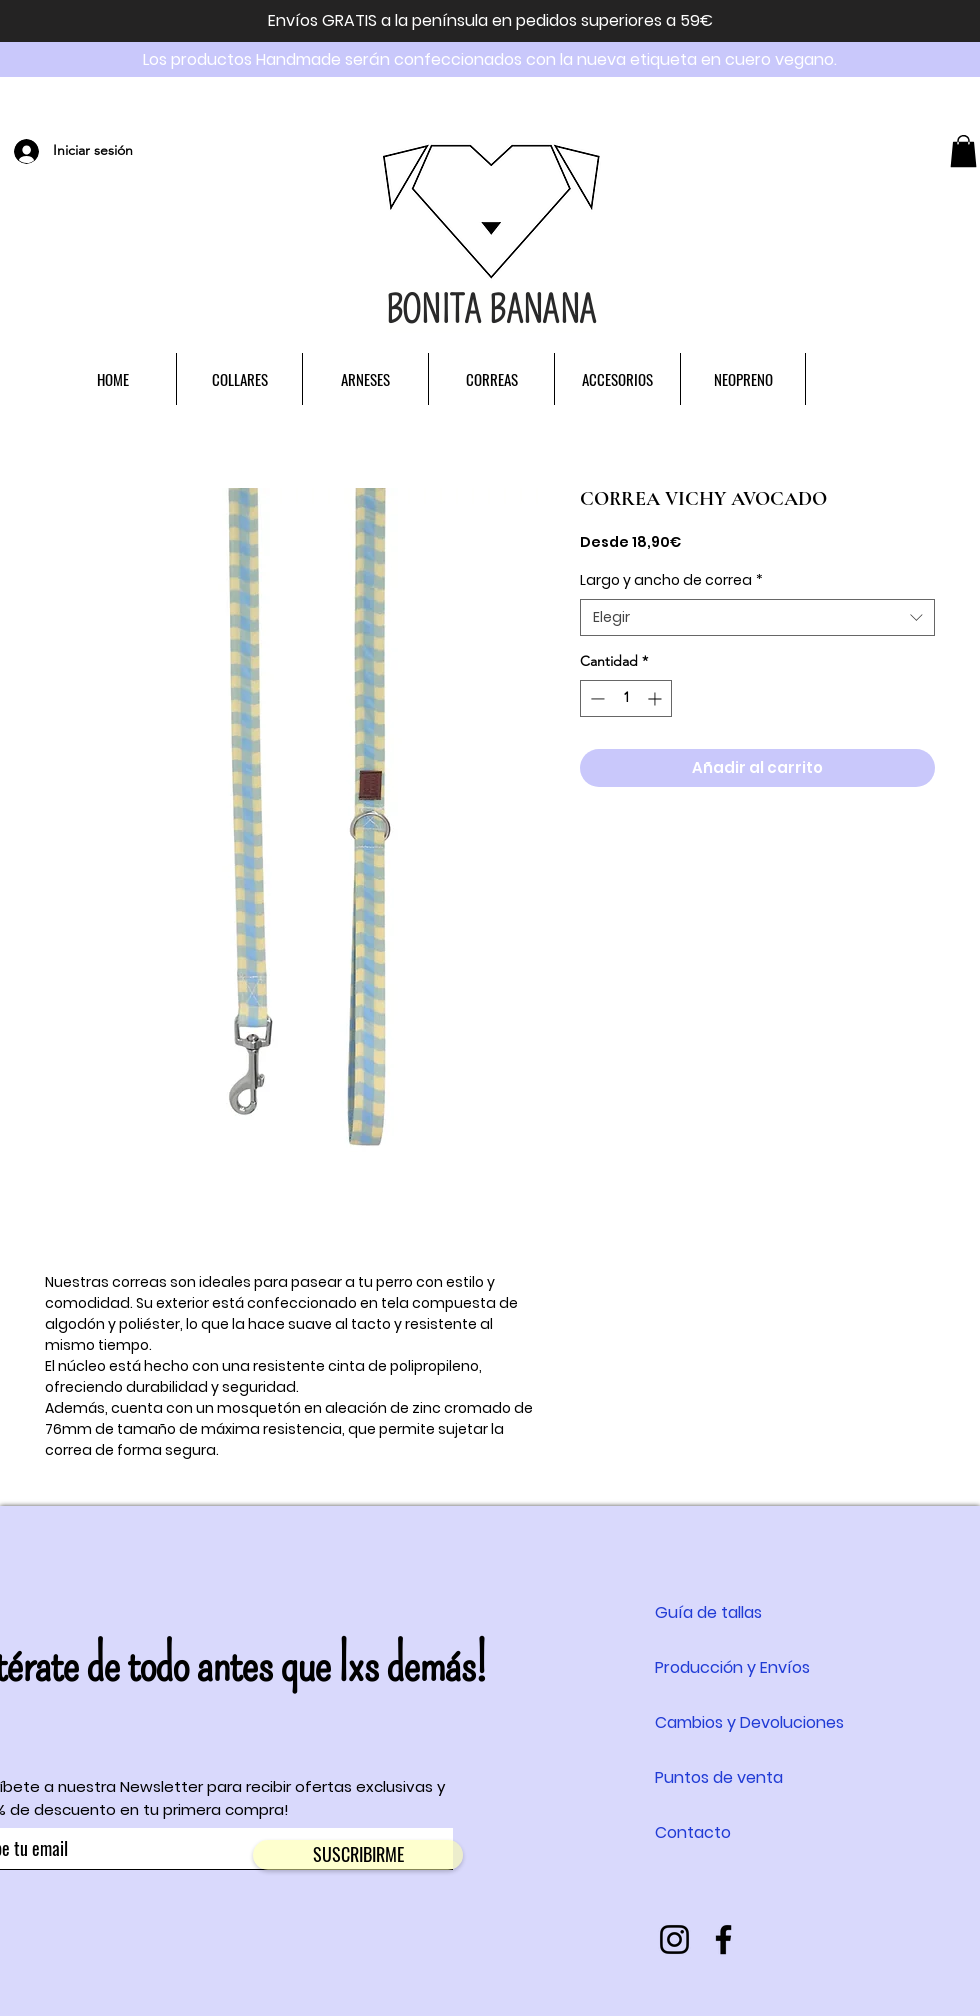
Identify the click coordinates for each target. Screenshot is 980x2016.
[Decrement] (595, 698)
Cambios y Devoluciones (749, 1722)
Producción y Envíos (732, 1667)
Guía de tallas (708, 1612)
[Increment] (656, 698)
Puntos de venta (719, 1777)
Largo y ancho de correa (671, 580)
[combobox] (757, 618)
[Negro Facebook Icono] (723, 1939)
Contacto (693, 1832)
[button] (963, 151)
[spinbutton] (626, 698)
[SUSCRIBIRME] (358, 1855)
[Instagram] (674, 1939)
